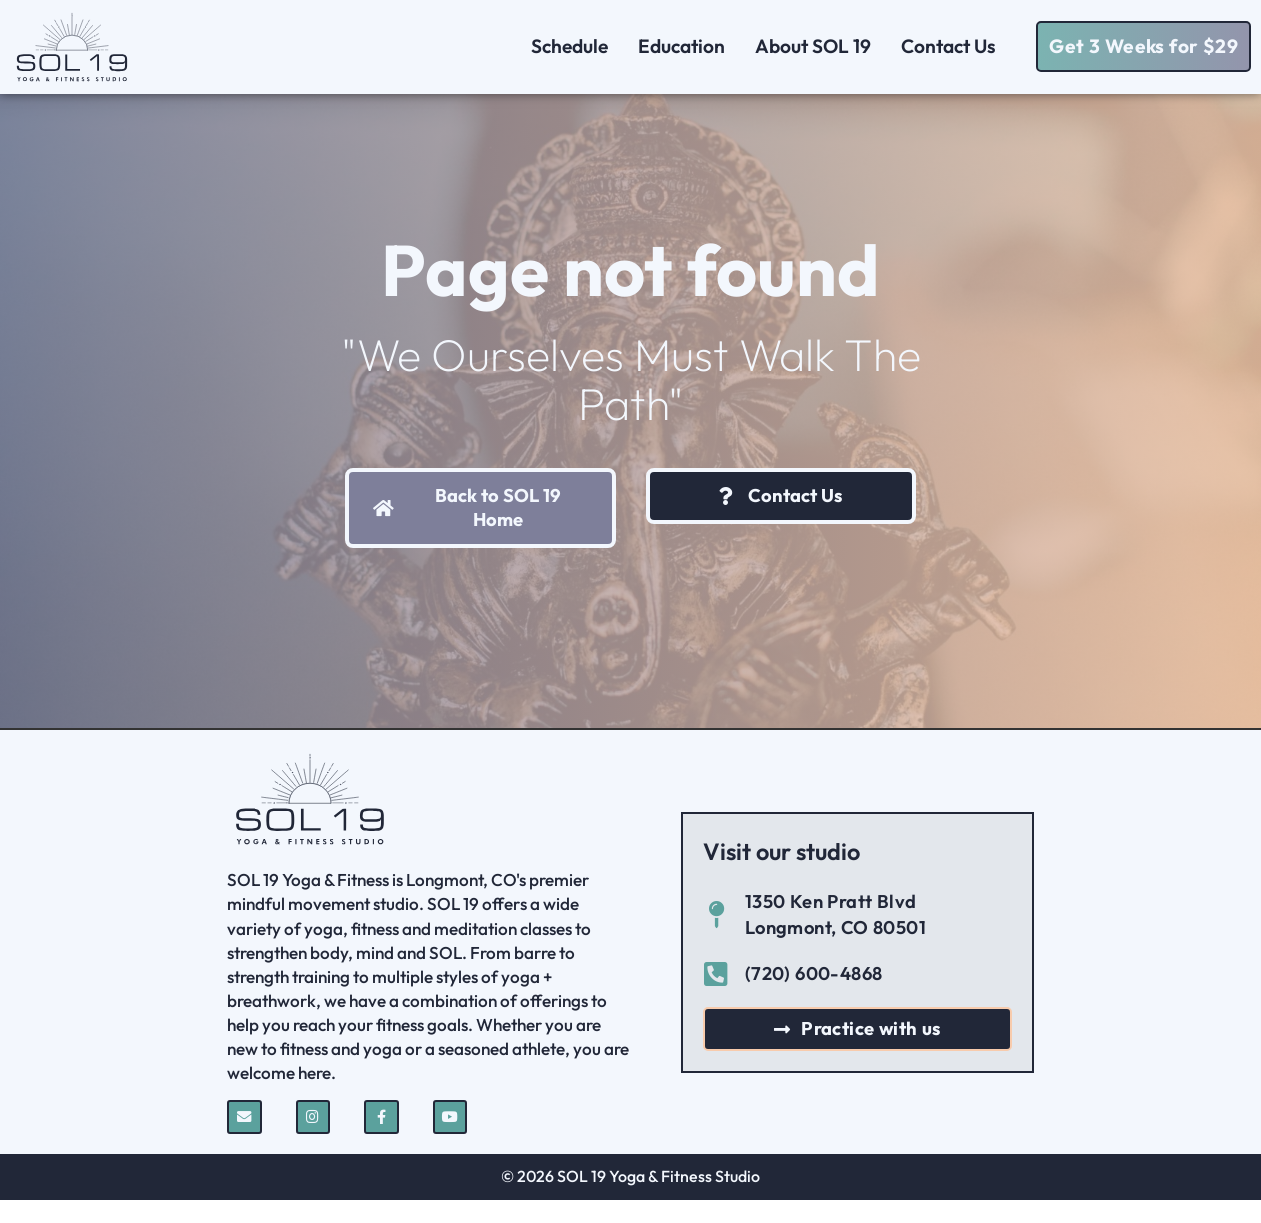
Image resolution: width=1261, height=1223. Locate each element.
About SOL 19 (813, 46)
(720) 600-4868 (814, 996)
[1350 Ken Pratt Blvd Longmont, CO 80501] (716, 937)
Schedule (569, 46)
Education (681, 46)
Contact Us (953, 46)
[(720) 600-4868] (716, 996)
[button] (1143, 46)
